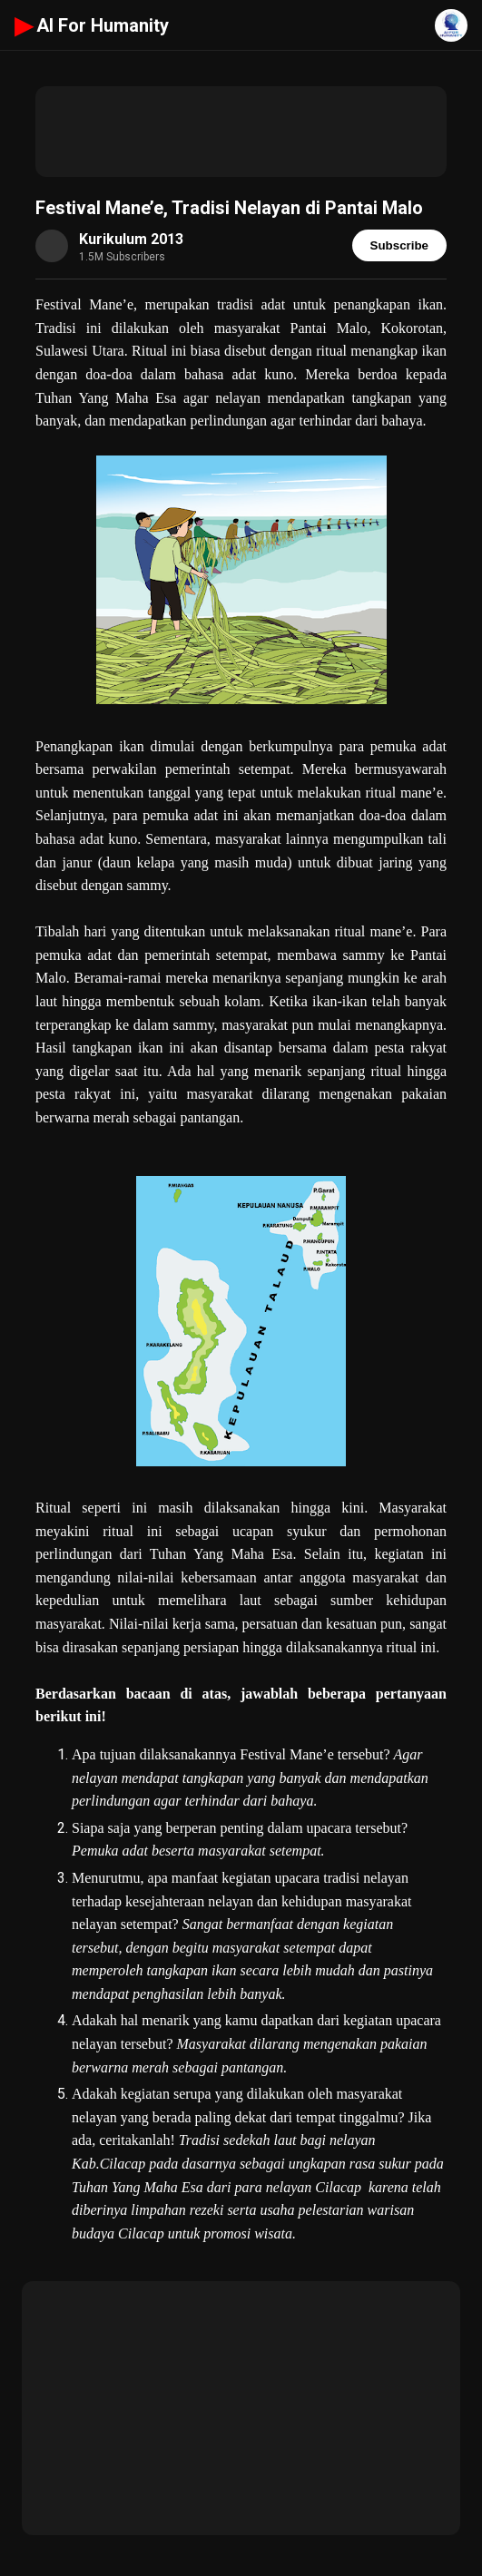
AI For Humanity (92, 25)
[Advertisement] (241, 131)
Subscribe (399, 245)
